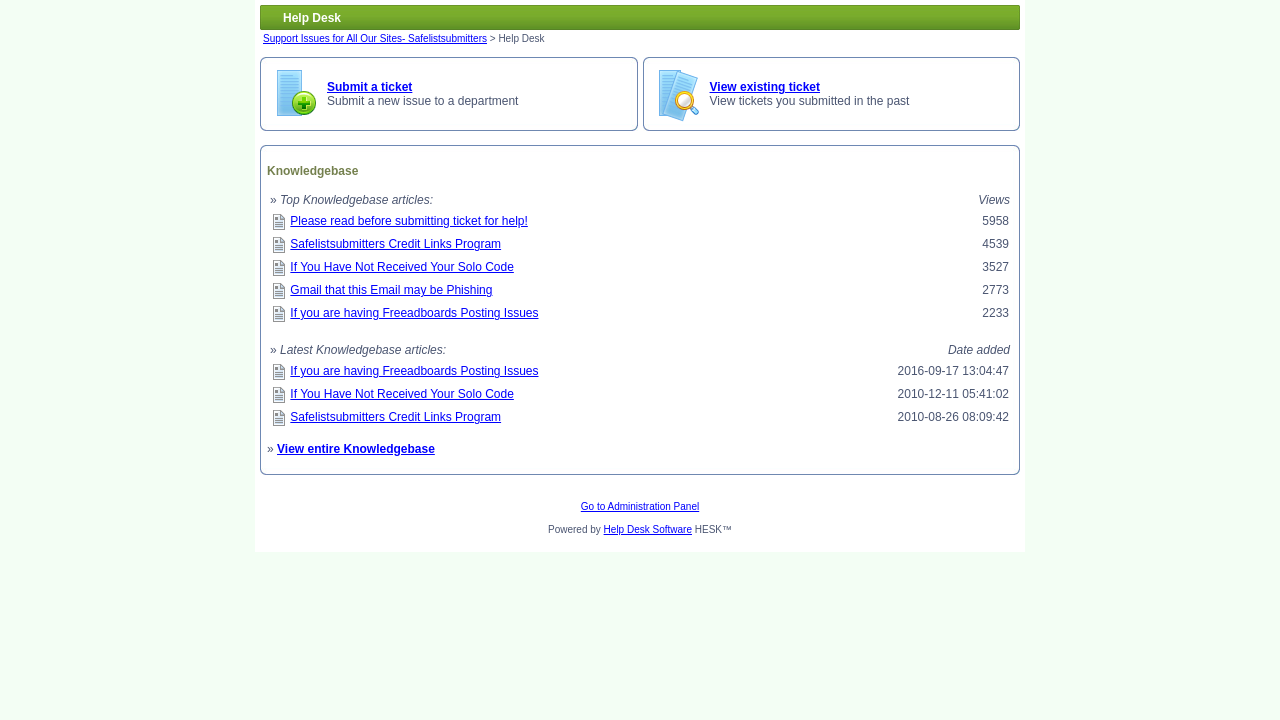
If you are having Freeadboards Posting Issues (414, 313)
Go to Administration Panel (640, 506)
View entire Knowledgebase (356, 449)
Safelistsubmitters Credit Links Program (395, 244)
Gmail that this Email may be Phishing (391, 290)
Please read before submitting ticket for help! (408, 221)
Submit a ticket (369, 87)
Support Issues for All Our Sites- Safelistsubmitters (375, 38)
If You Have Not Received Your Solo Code (402, 267)
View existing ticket (765, 87)
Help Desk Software (648, 529)
